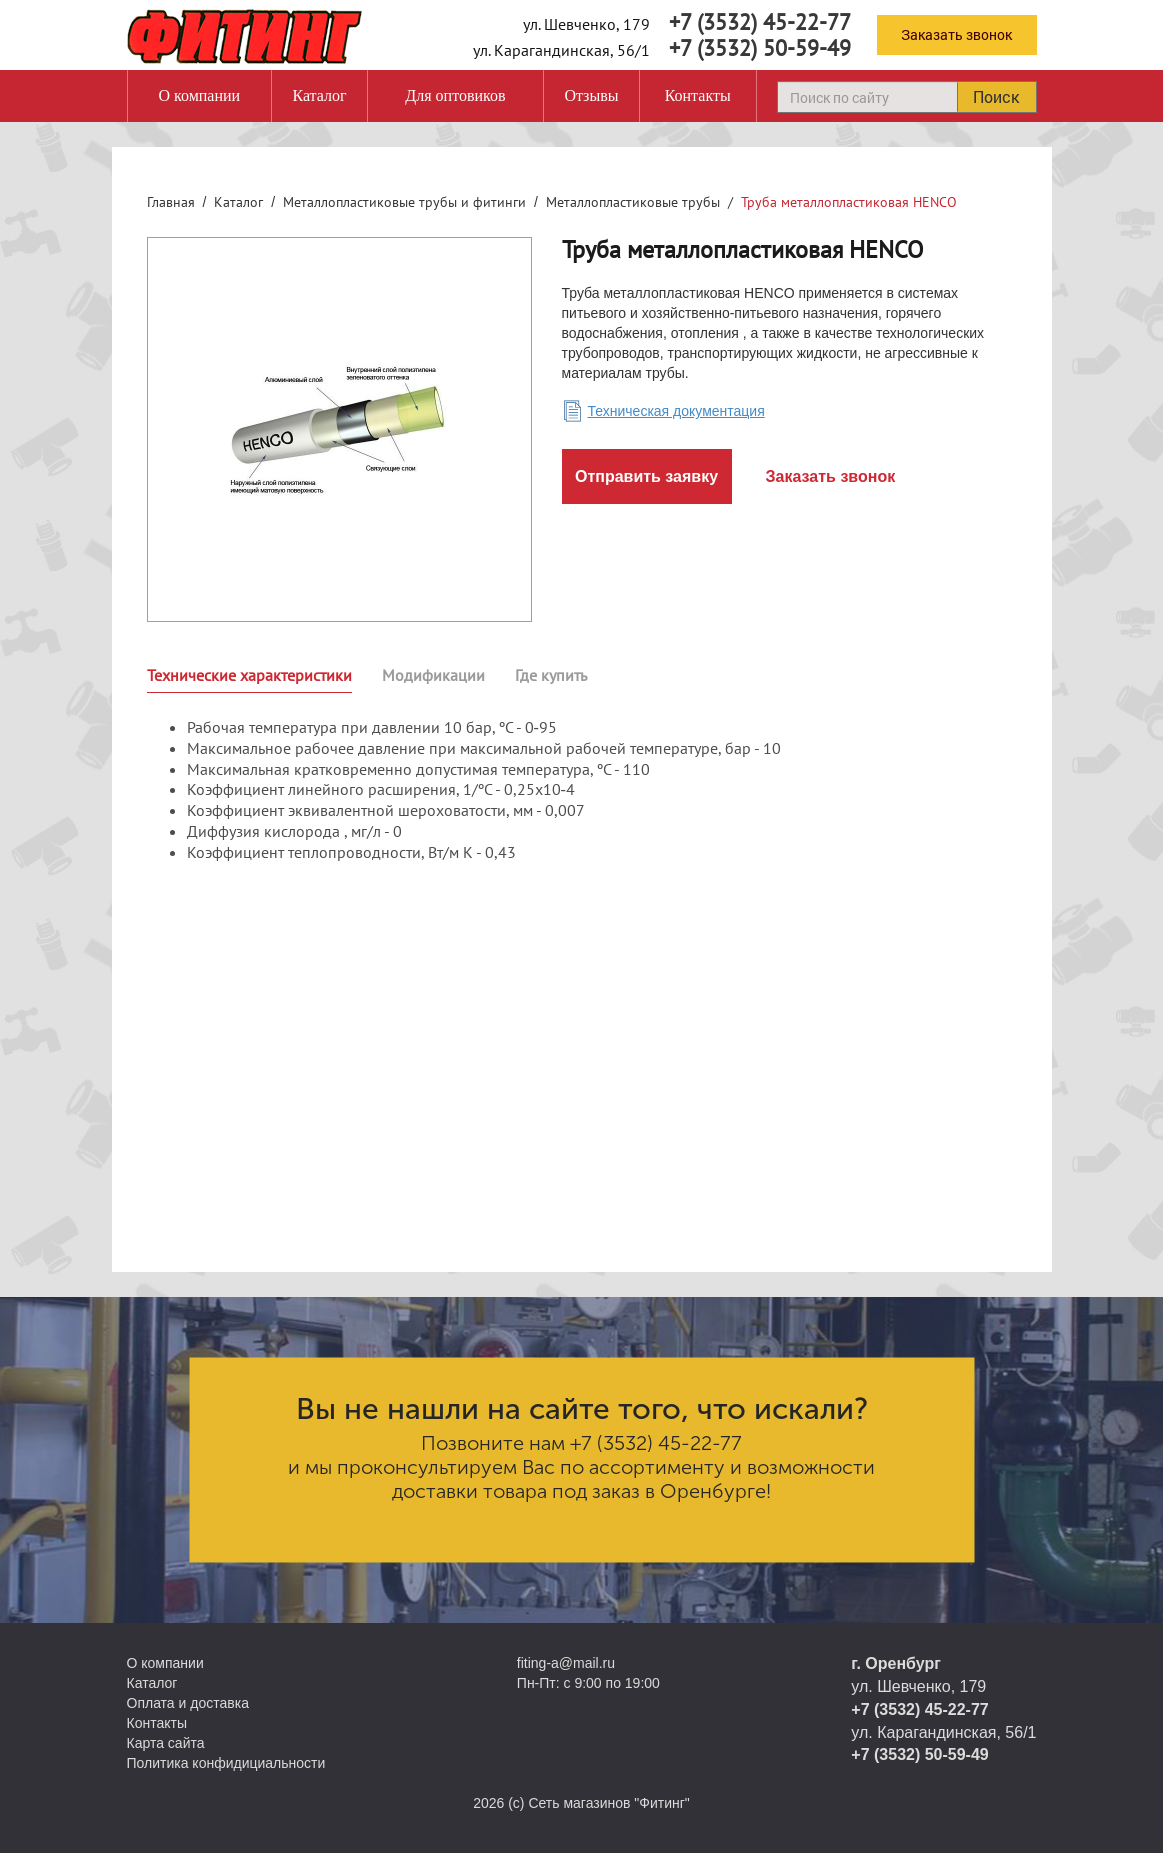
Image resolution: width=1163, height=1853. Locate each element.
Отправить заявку (646, 476)
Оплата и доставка (188, 1703)
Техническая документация (676, 411)
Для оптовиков (455, 95)
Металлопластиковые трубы (633, 202)
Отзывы (591, 95)
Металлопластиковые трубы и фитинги (404, 202)
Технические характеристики (249, 675)
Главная (171, 202)
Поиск (996, 96)
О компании (199, 95)
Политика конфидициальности (226, 1763)
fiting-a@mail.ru (566, 1663)
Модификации (433, 675)
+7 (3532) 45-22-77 (760, 22)
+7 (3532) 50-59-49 (760, 48)
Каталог (319, 95)
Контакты (698, 95)
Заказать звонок (956, 34)
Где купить (551, 675)
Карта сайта (166, 1743)
